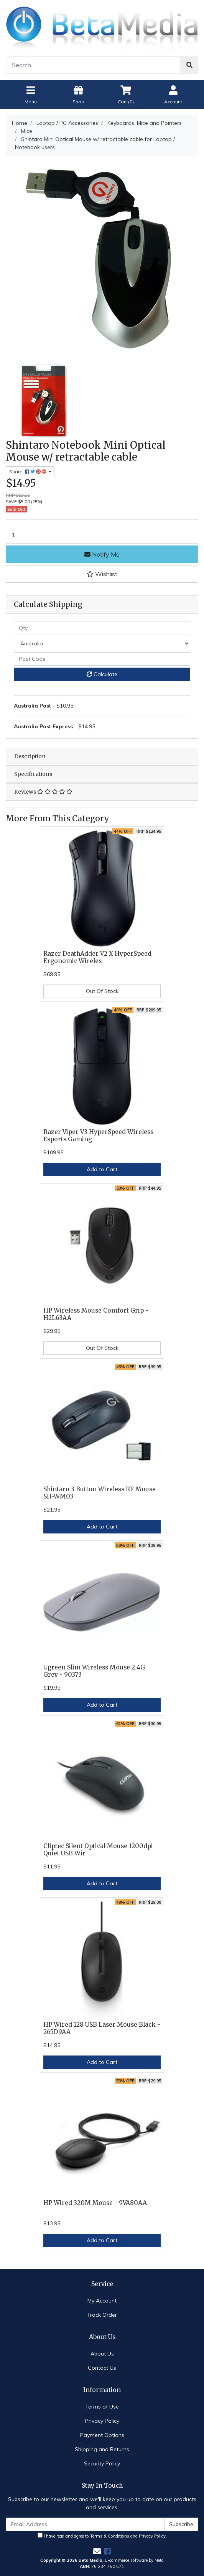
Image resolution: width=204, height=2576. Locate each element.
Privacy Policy (102, 2420)
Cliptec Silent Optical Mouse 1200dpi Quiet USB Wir (98, 1849)
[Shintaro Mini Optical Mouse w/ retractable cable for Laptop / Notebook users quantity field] (102, 535)
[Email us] (97, 2551)
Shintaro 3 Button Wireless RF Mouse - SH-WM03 (101, 1492)
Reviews (43, 791)
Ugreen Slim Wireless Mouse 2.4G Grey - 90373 (94, 1671)
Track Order (102, 2314)
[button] (102, 574)
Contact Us (102, 2367)
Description (30, 756)
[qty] (102, 628)
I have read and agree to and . (102, 2536)
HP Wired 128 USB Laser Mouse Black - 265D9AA (101, 2028)
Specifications (33, 774)
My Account (102, 2300)
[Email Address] (85, 2524)
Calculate (102, 674)
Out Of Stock (102, 991)
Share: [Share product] (28, 471)
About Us (102, 2353)
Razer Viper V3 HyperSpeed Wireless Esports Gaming (98, 1135)
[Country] (102, 643)
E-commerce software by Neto (134, 2560)
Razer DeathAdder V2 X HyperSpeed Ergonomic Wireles (97, 957)
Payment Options (102, 2435)
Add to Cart (102, 1169)
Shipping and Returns (102, 2449)
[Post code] (102, 659)
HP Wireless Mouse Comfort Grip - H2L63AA (95, 1314)
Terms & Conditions (109, 2536)
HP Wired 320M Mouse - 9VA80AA (95, 2202)
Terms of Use (102, 2406)
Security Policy (102, 2463)
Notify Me (102, 554)
